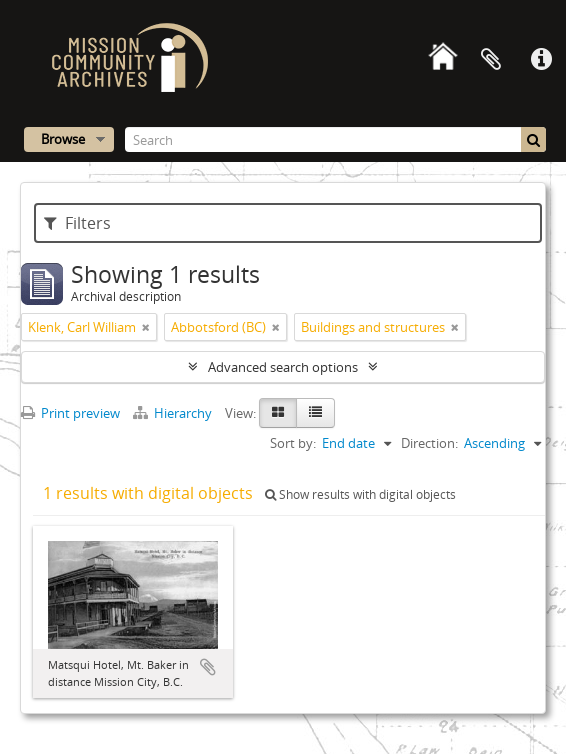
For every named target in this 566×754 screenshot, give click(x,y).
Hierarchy (174, 413)
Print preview (70, 413)
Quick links (541, 60)
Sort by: (293, 443)
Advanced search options (283, 367)
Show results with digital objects (360, 494)
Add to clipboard (208, 667)
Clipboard (491, 60)
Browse (63, 139)
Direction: (429, 443)
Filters (77, 223)
